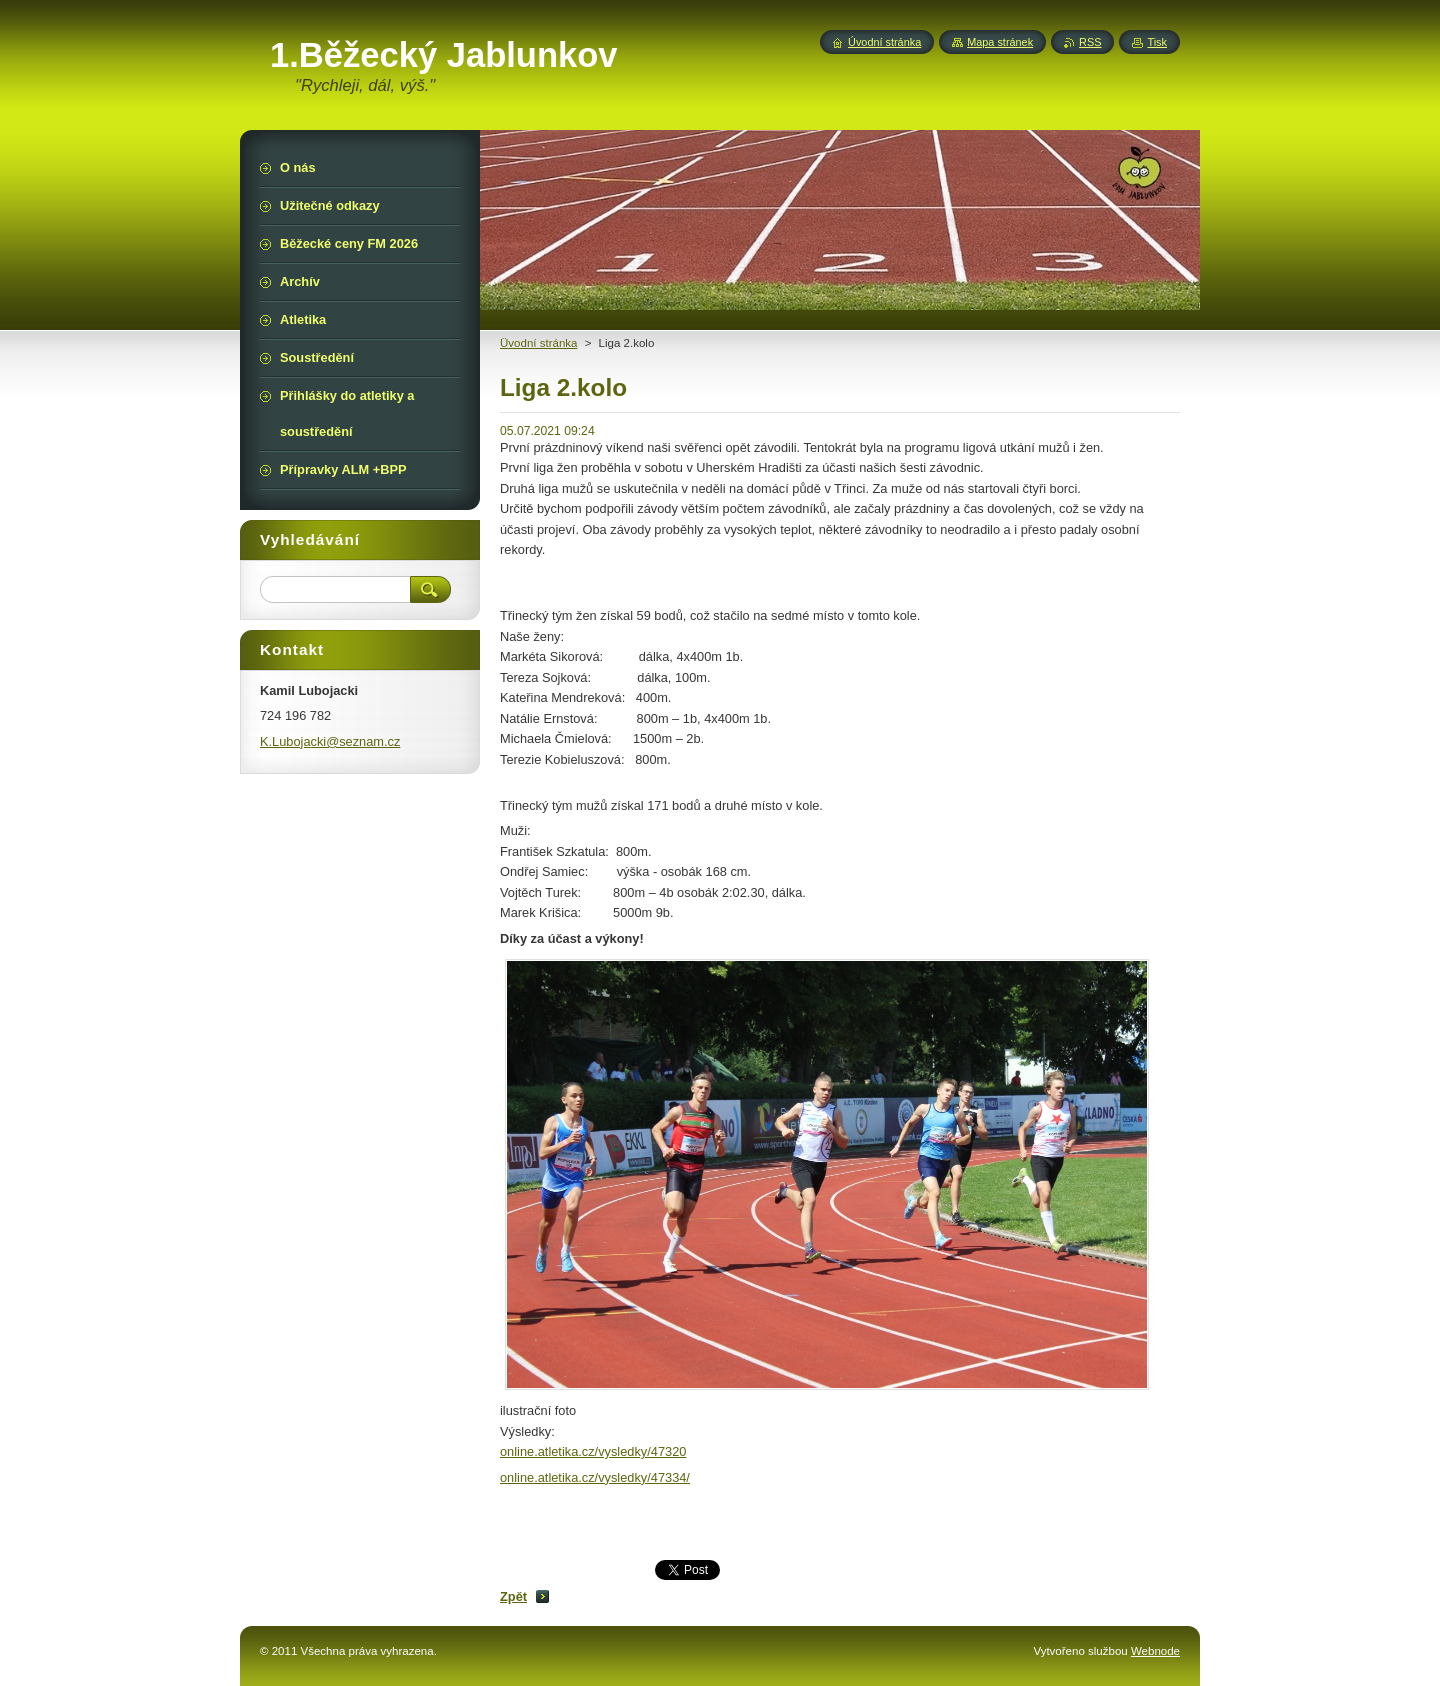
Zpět (513, 1596)
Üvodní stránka (538, 343)
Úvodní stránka (884, 42)
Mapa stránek (1000, 42)
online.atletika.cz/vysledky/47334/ (595, 1477)
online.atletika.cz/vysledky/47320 (593, 1451)
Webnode (1155, 1651)
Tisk (1157, 42)
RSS (1090, 42)
